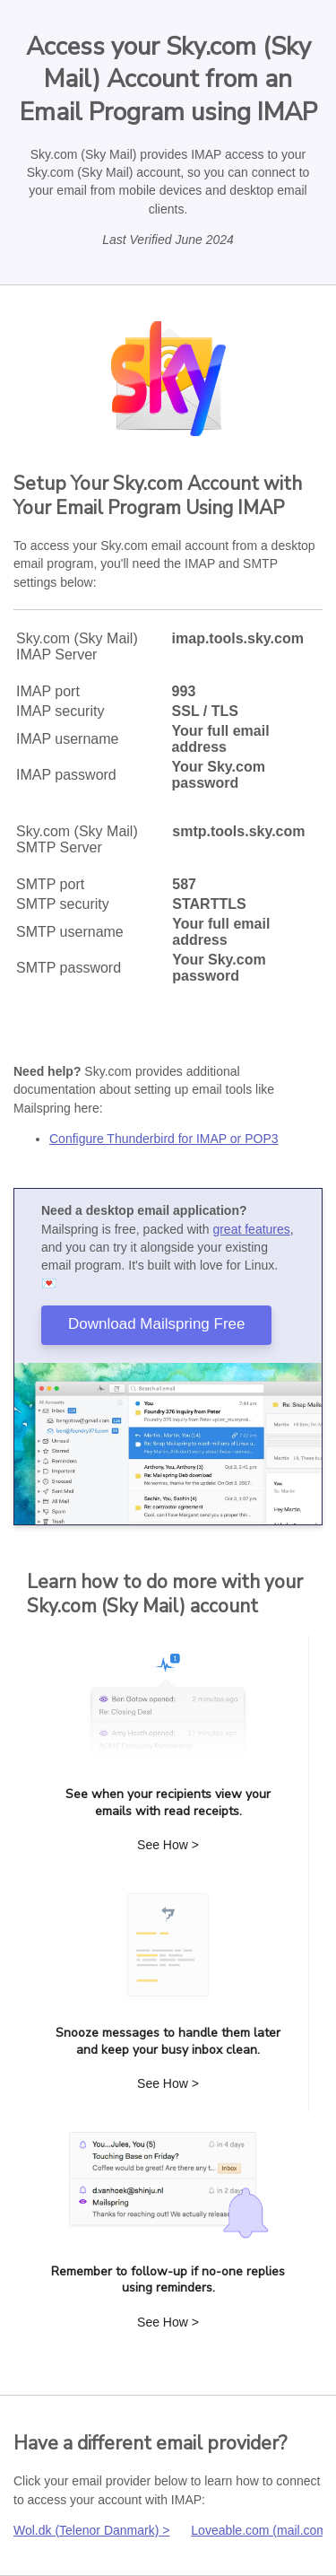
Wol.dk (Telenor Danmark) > (91, 2530)
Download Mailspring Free (156, 1323)
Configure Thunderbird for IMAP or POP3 (164, 1138)
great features (250, 1229)
